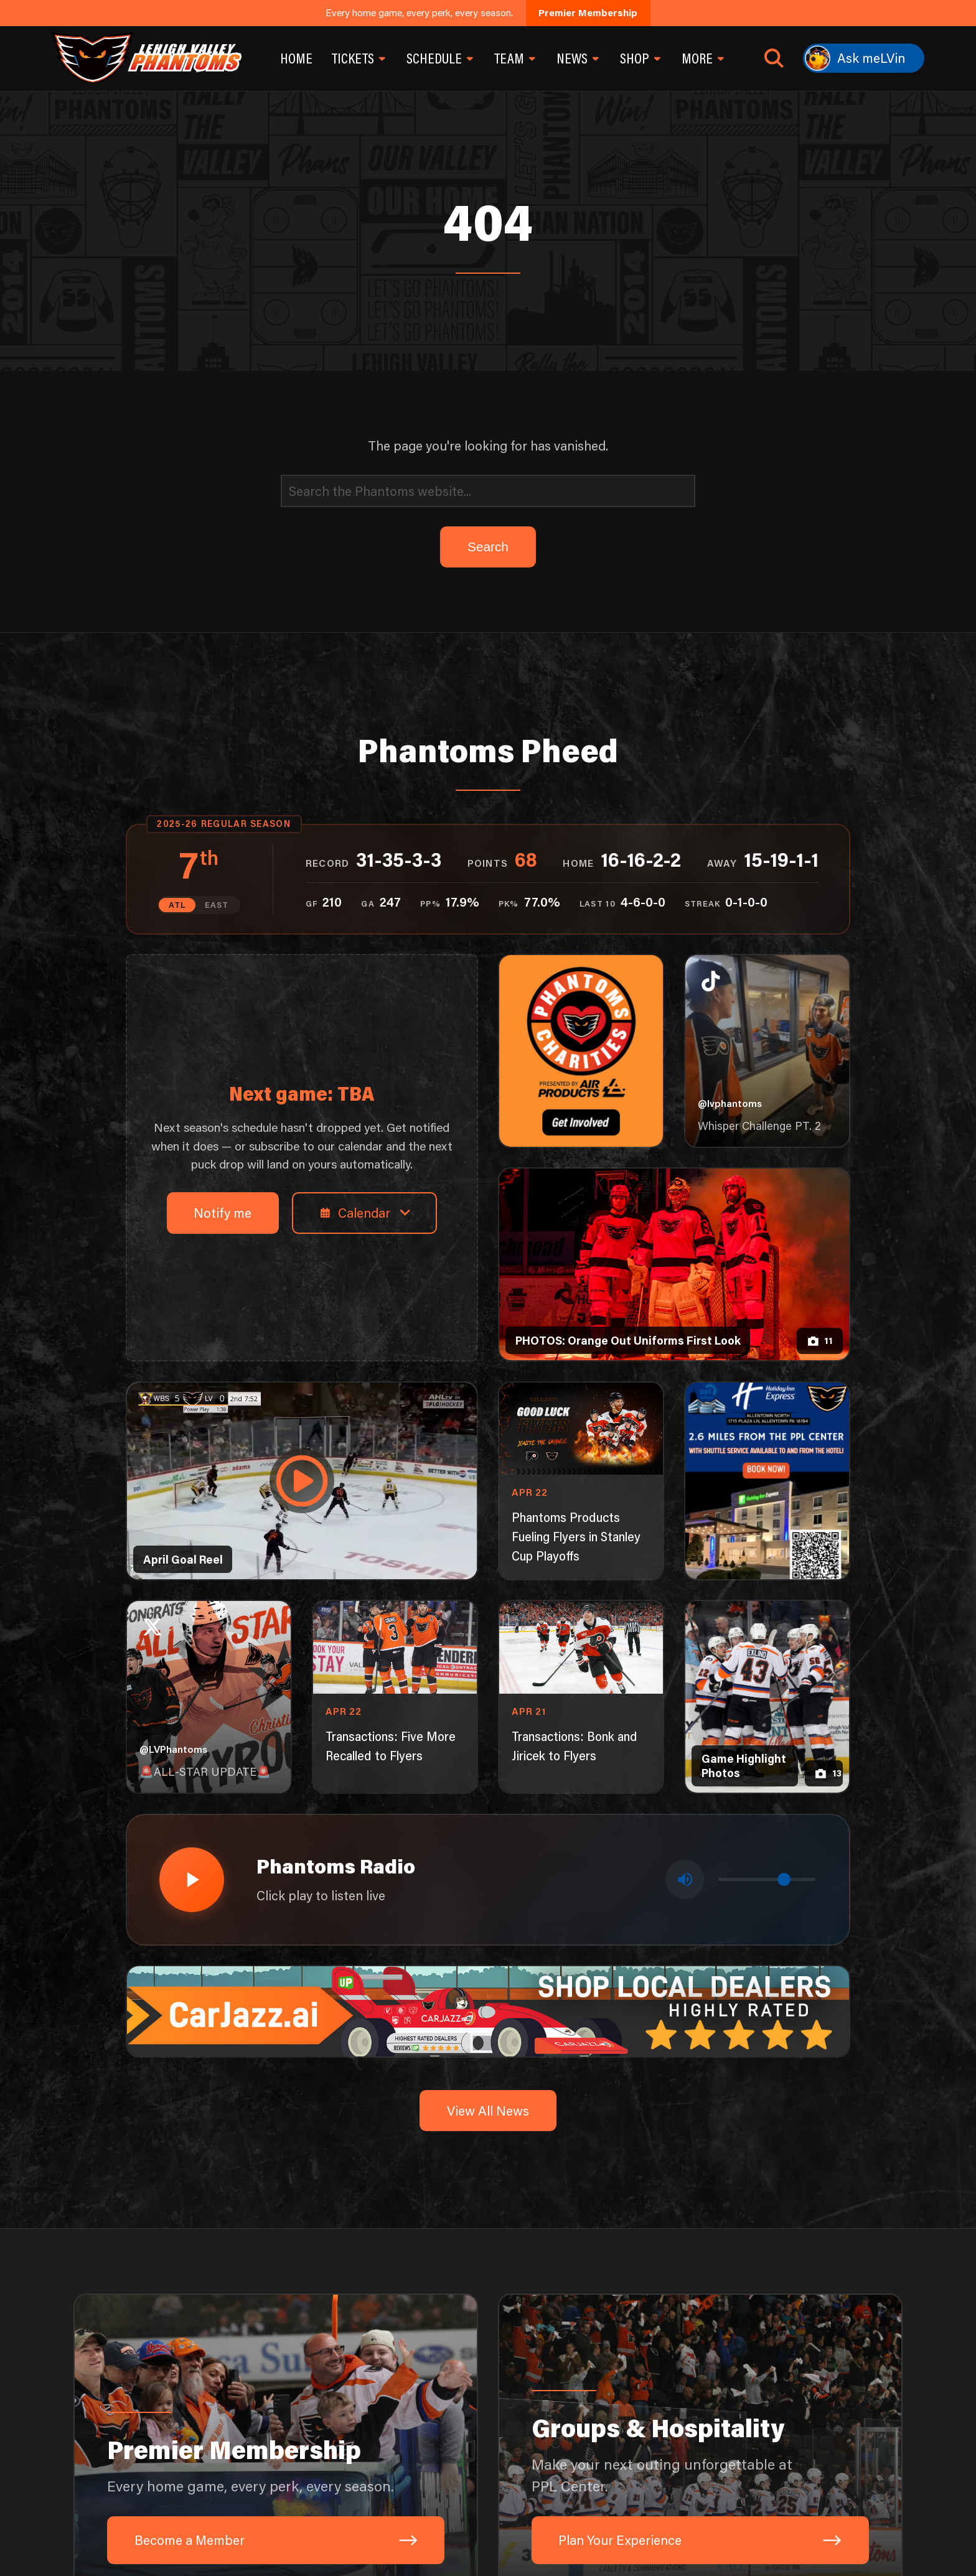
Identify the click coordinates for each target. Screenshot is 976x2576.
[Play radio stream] (191, 1879)
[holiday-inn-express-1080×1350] (767, 1481)
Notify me (222, 1212)
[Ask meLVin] (863, 58)
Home (296, 58)
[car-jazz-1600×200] (488, 2009)
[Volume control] (766, 1879)
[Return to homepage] (146, 58)
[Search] (488, 491)
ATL (177, 905)
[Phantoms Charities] (581, 1051)
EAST (216, 905)
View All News (488, 2110)
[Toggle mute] (684, 1879)
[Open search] (774, 58)
